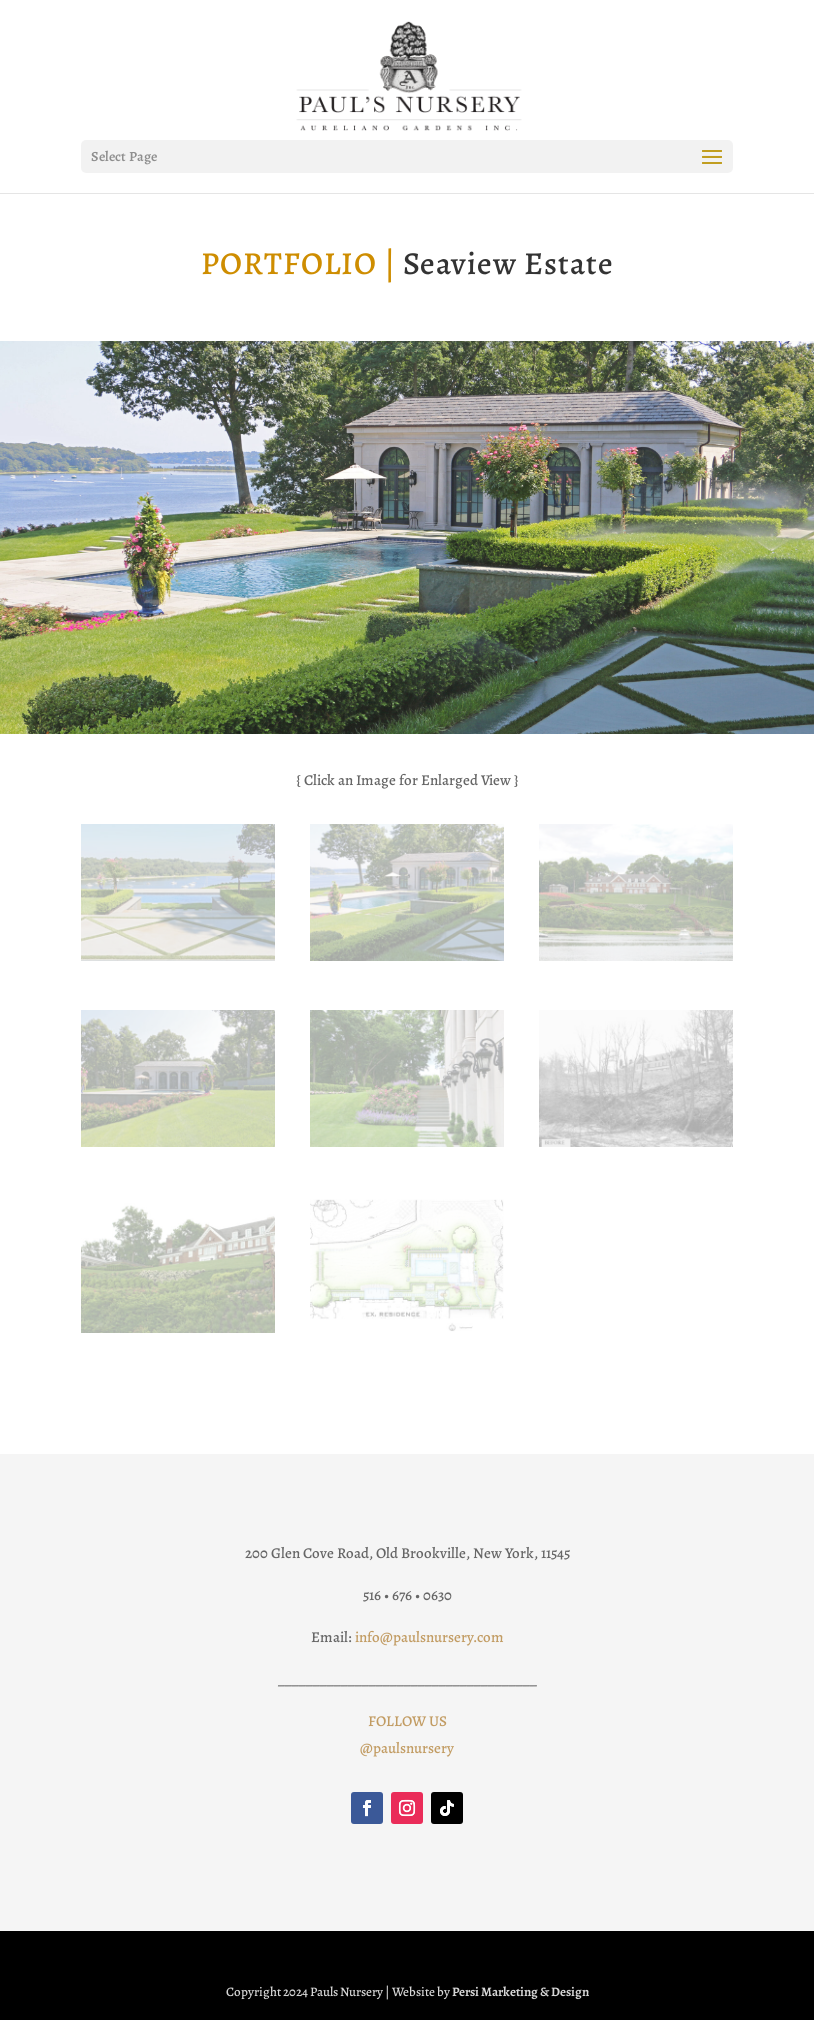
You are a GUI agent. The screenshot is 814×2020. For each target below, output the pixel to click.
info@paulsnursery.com (429, 1637)
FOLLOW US (407, 1721)
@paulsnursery (407, 1748)
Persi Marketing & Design (520, 1991)
